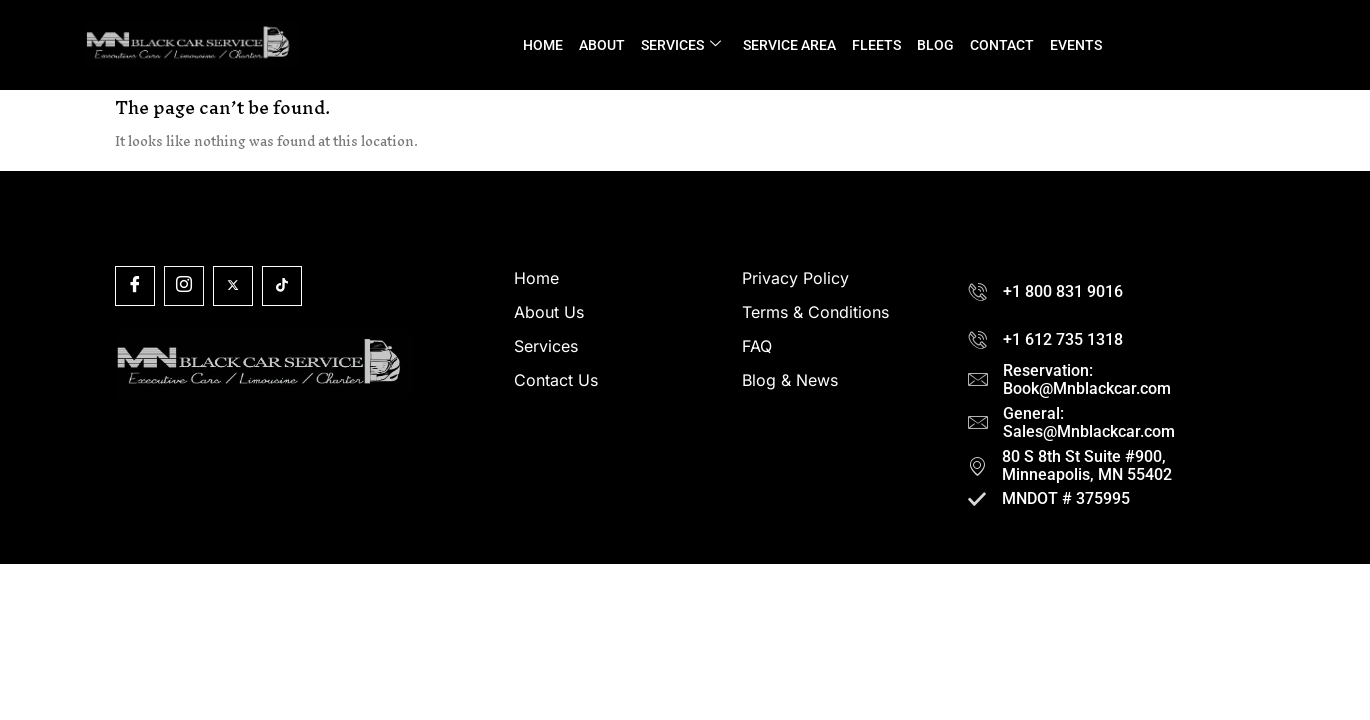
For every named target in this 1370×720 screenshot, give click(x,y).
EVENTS (1076, 45)
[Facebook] (135, 286)
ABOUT (602, 45)
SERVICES (681, 45)
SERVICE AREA (789, 45)
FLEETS (876, 45)
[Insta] (184, 286)
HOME (543, 45)
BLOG (935, 45)
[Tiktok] (282, 286)
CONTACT (1002, 45)
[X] (233, 286)
